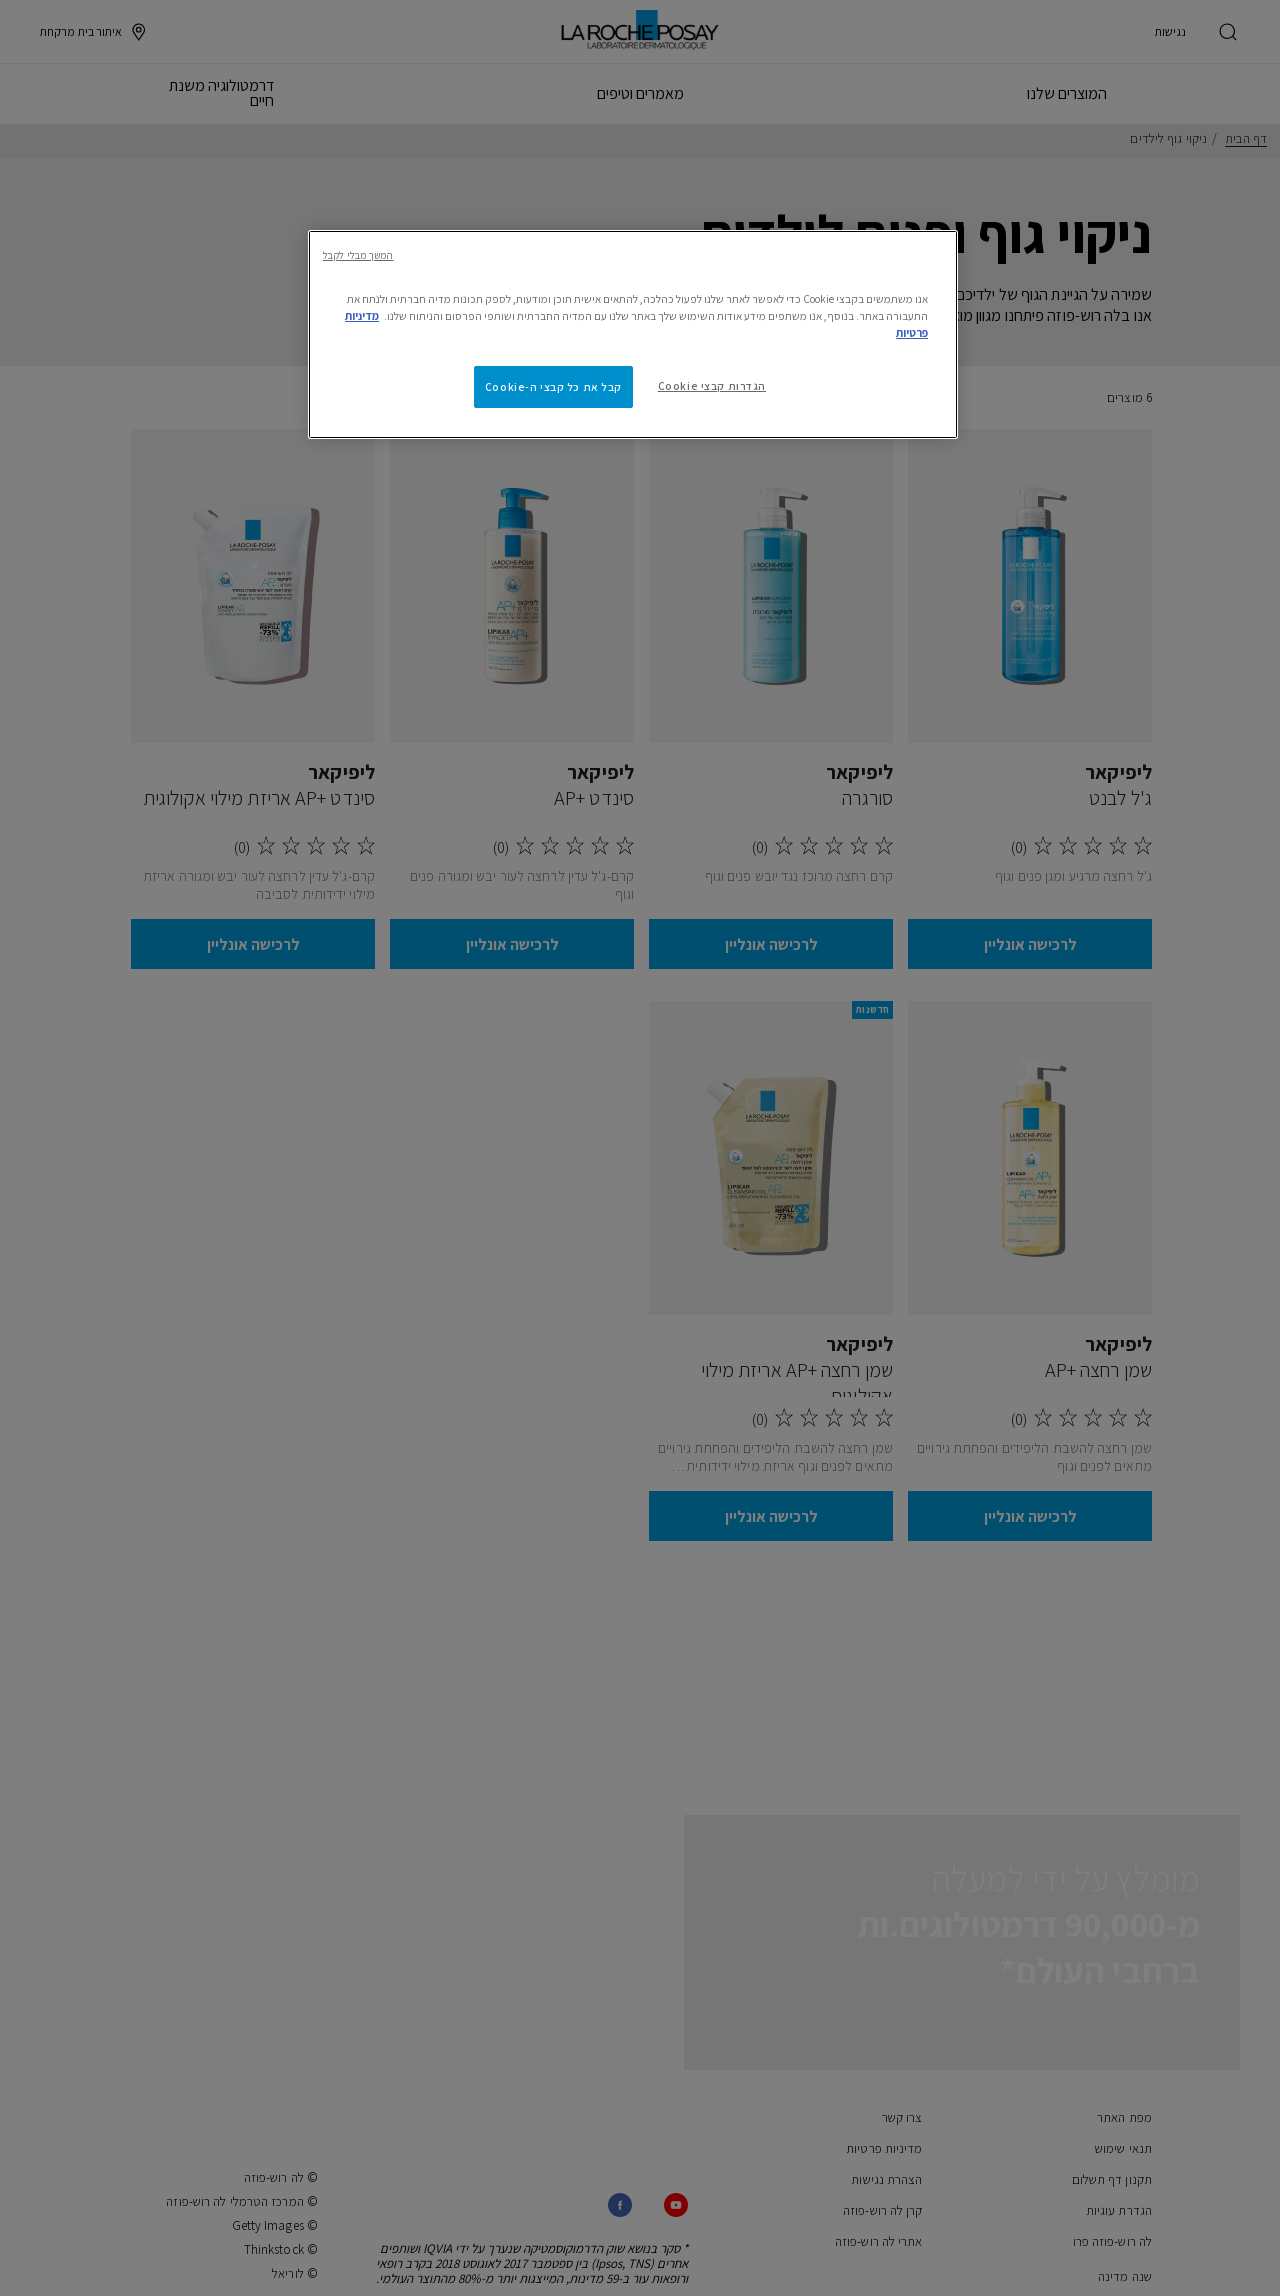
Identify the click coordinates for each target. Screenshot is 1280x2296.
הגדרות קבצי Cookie (712, 385)
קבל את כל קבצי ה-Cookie (553, 386)
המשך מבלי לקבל (358, 255)
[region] (633, 334)
